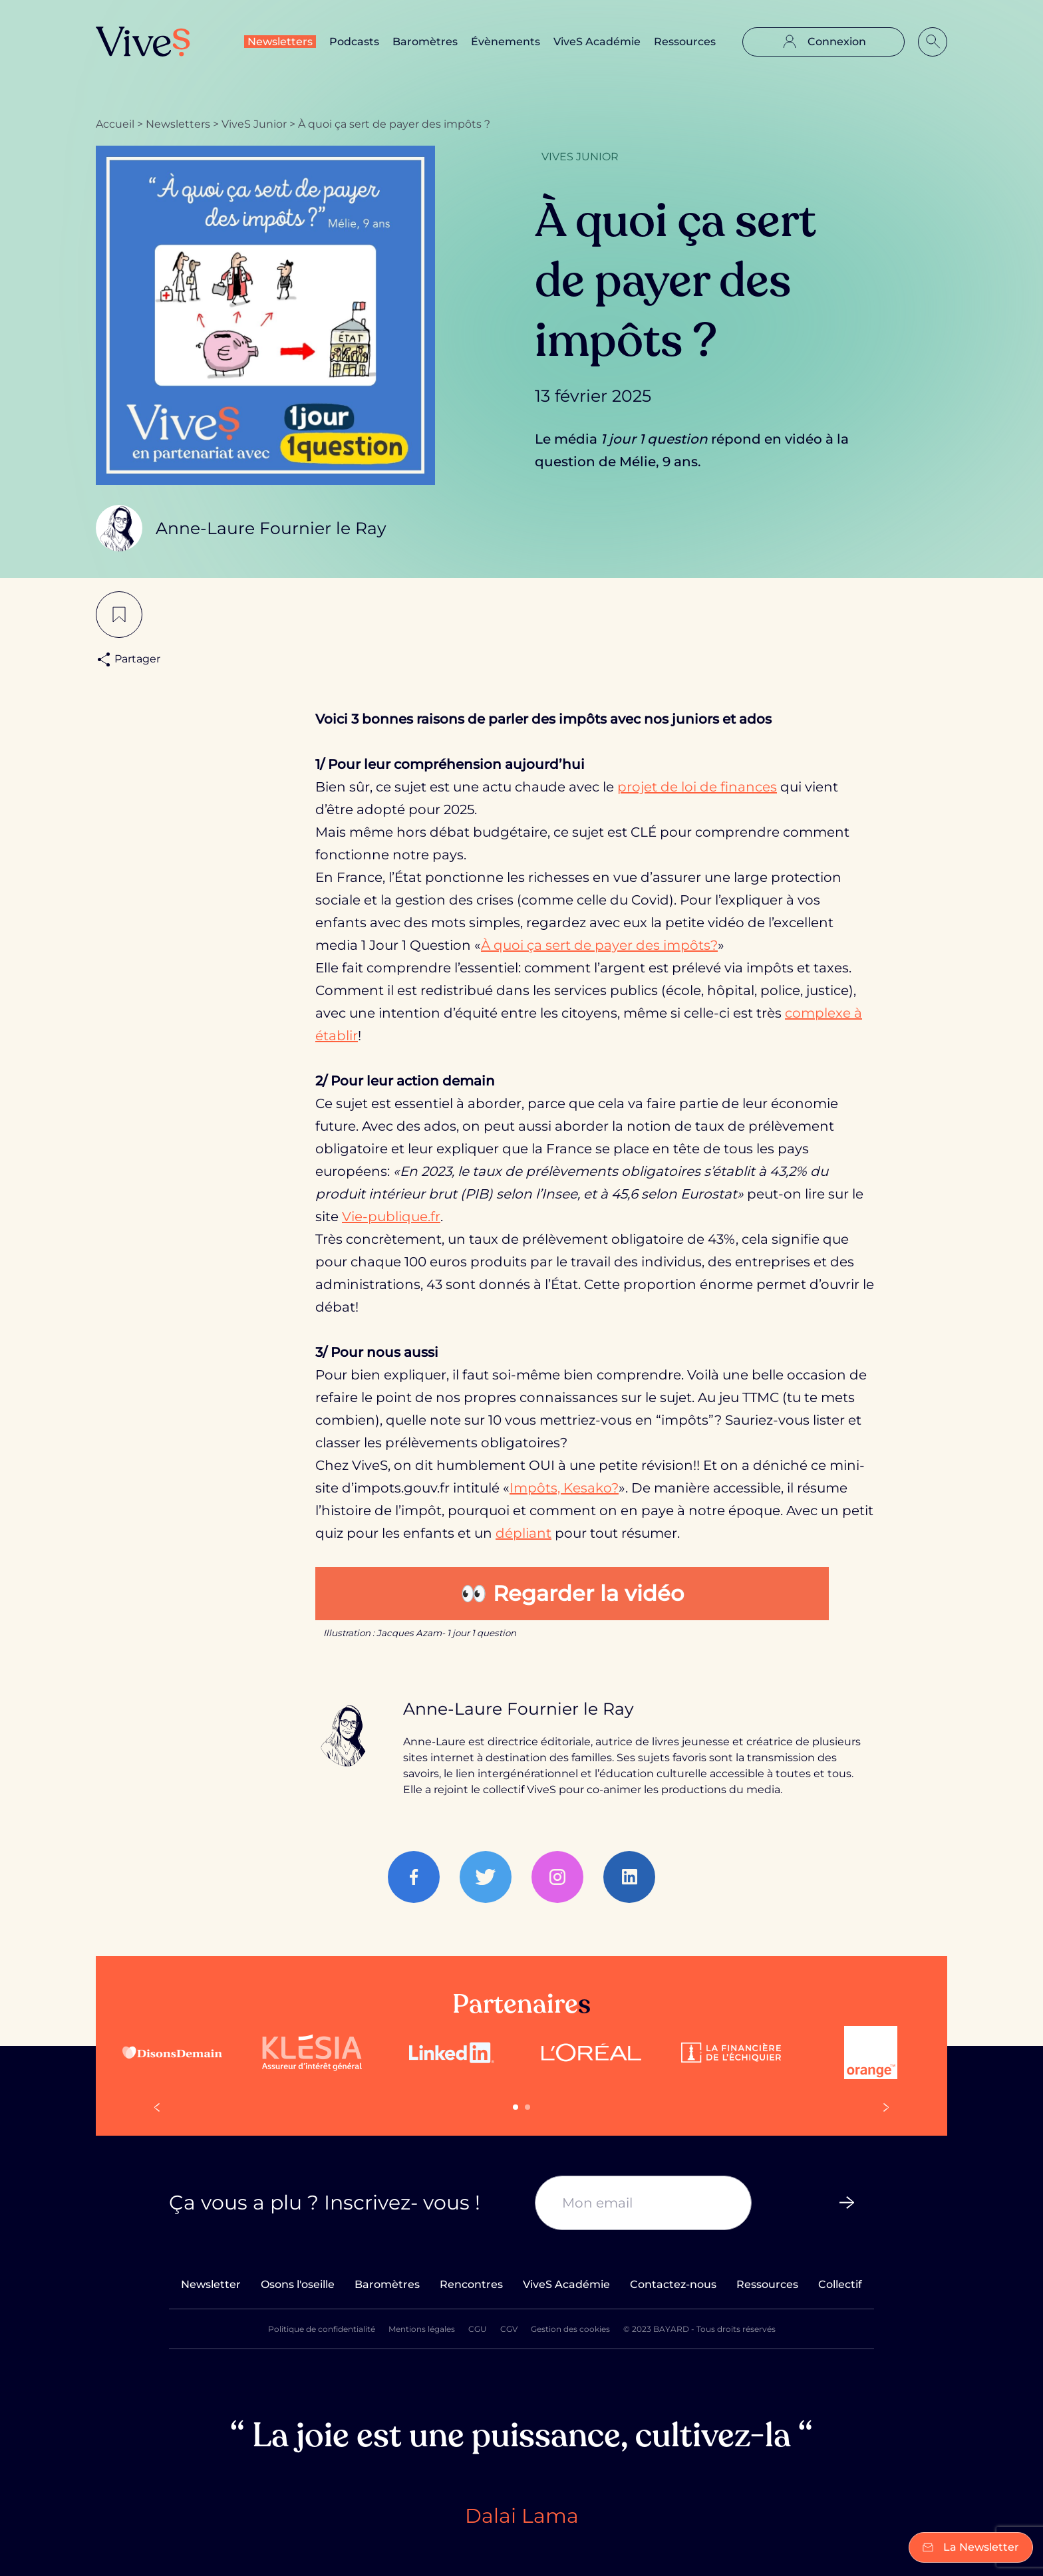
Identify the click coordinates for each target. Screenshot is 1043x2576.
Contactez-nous (673, 2284)
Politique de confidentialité (321, 2329)
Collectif (840, 2284)
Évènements (505, 41)
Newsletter (211, 2284)
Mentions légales (421, 2329)
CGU (477, 2329)
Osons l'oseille (298, 2284)
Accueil (115, 124)
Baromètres (425, 41)
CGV (509, 2329)
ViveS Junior (254, 124)
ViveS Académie (597, 41)
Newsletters (280, 41)
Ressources (685, 41)
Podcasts (354, 41)
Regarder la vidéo (588, 1593)
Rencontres (471, 2284)
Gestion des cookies (570, 2329)
